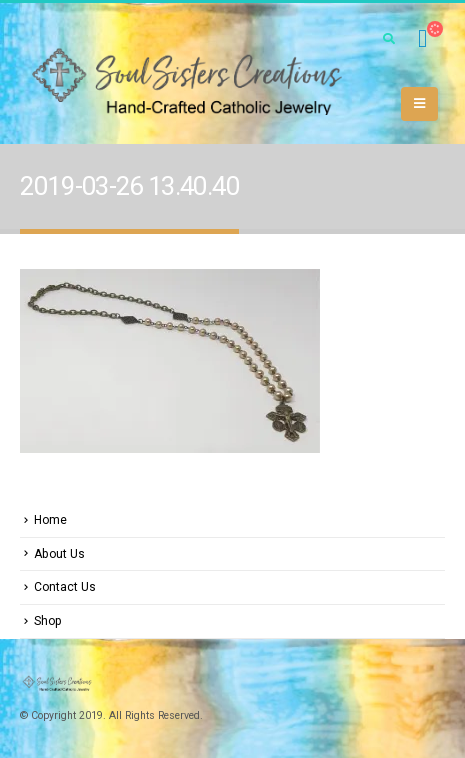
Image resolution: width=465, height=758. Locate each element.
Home (50, 520)
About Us (59, 554)
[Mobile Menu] (419, 104)
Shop (48, 621)
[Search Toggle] (388, 39)
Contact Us (65, 587)
